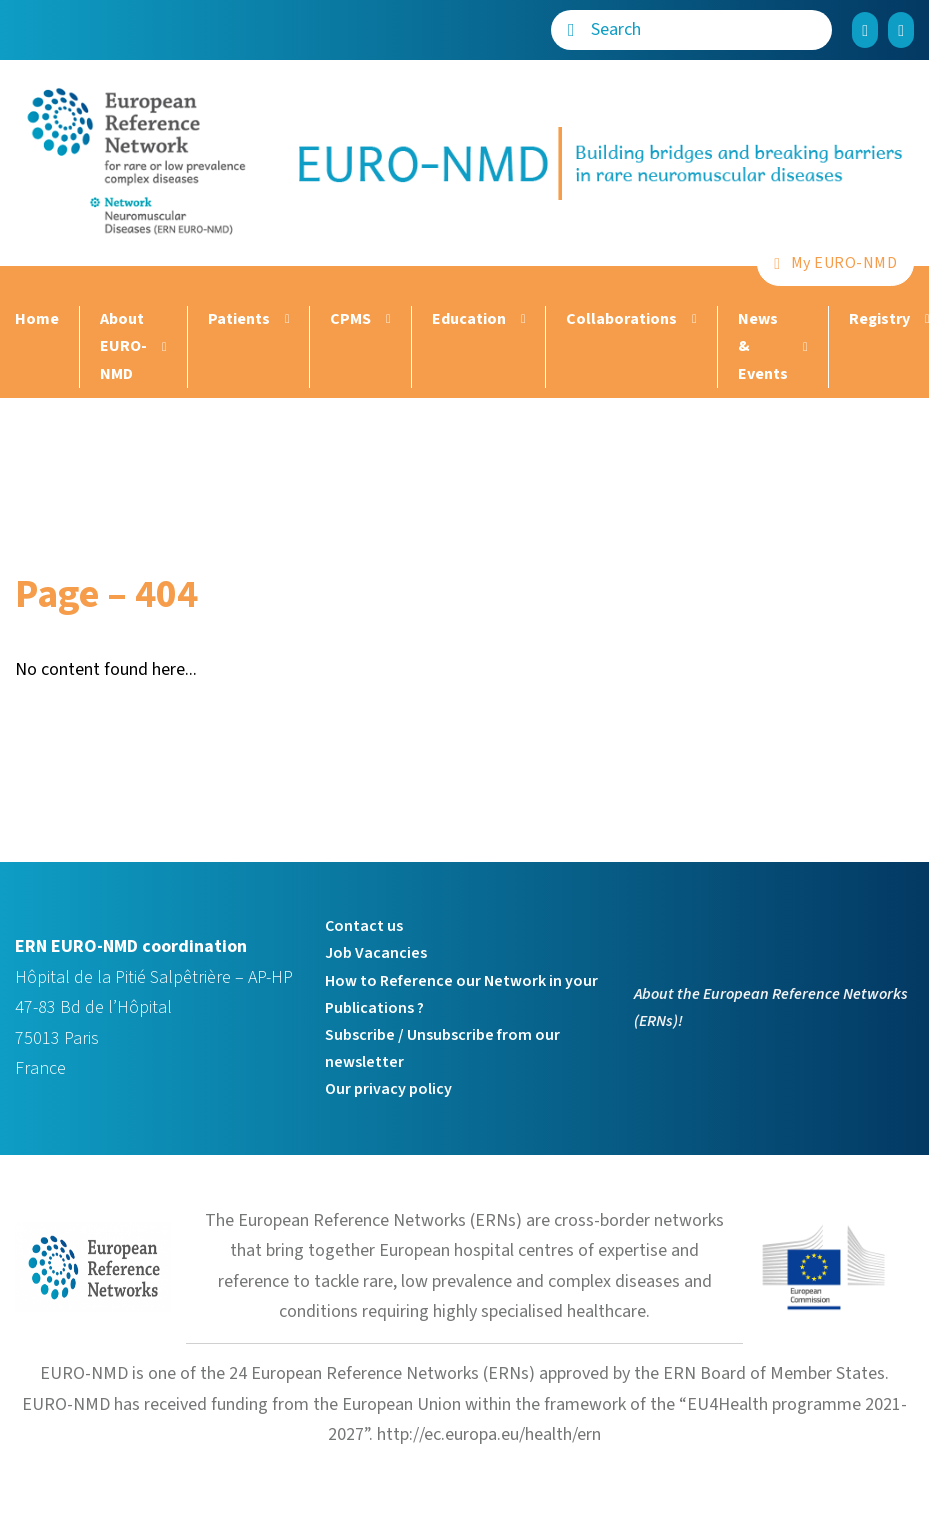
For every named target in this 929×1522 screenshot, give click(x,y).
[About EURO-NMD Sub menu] (162, 347)
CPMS (350, 319)
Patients (239, 319)
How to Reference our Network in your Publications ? (461, 994)
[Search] (571, 30)
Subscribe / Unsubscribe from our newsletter (442, 1048)
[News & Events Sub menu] (803, 347)
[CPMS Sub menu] (386, 319)
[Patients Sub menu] (285, 319)
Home (37, 319)
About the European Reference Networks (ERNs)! (771, 1007)
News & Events (763, 346)
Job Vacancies (376, 953)
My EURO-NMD (835, 263)
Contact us (364, 926)
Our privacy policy (388, 1089)
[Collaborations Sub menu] (692, 319)
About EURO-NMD (123, 346)
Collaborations (621, 319)
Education (469, 319)
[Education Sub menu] (521, 319)
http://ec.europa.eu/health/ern (489, 1434)
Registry (879, 319)
